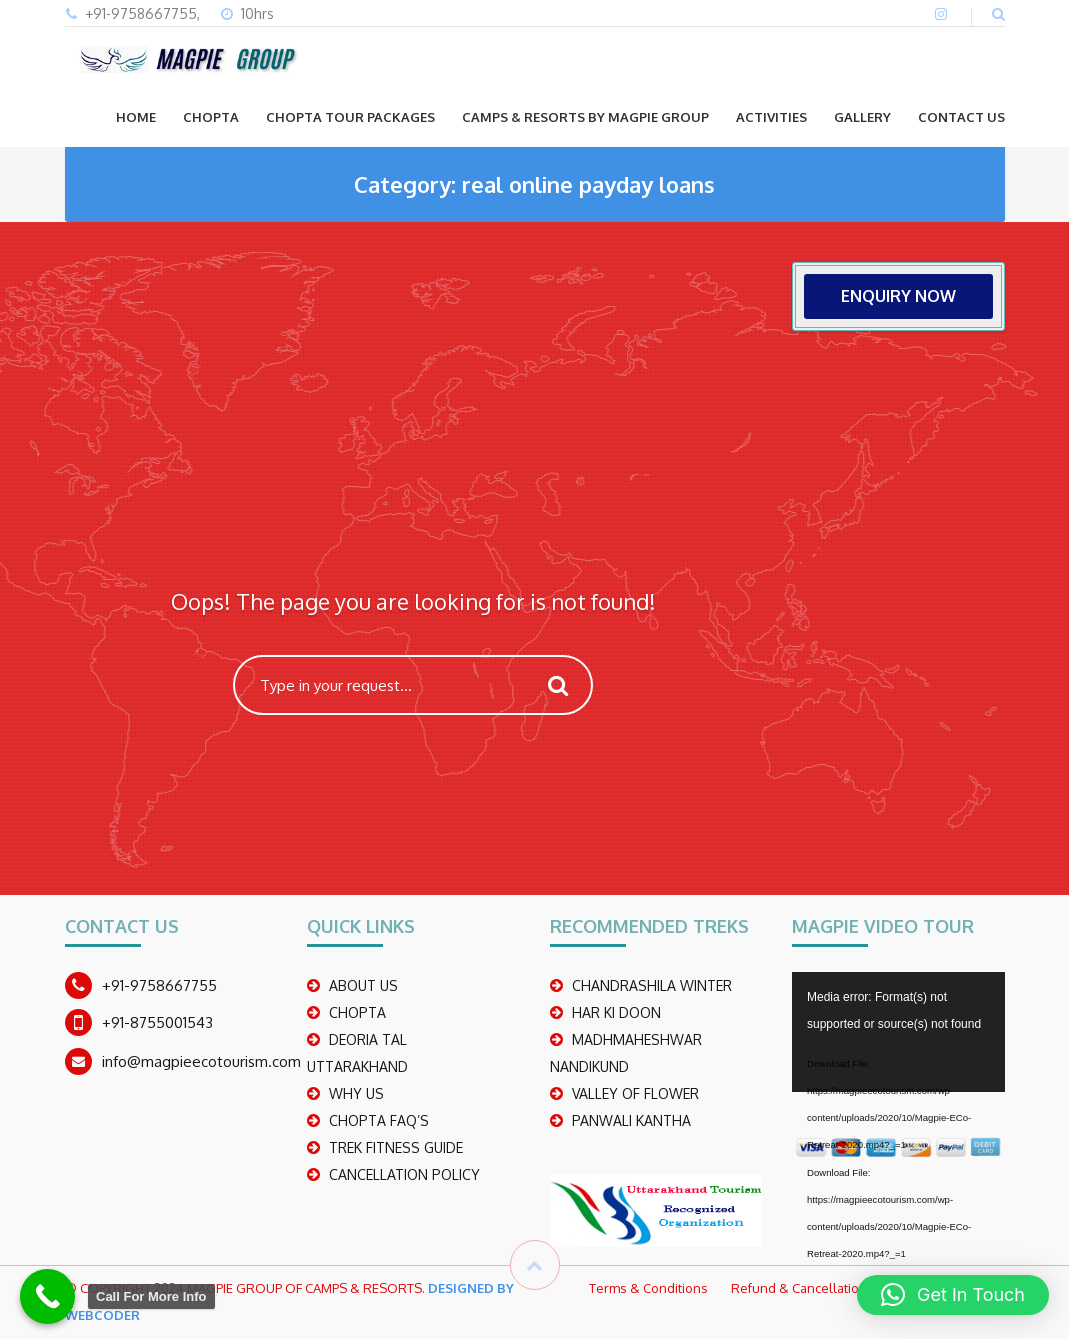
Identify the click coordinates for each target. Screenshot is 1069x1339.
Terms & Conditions (648, 1288)
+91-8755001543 (157, 1022)
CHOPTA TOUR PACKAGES (350, 117)
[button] (953, 1295)
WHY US (356, 1093)
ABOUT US (363, 985)
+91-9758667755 (159, 985)
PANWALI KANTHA (631, 1120)
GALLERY (862, 117)
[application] (898, 1032)
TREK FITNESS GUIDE (396, 1147)
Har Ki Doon (616, 1012)
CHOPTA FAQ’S (379, 1120)
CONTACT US (961, 117)
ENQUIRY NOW (898, 296)
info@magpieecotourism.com (201, 1061)
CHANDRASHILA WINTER (652, 985)
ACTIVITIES (771, 117)
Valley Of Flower (635, 1093)
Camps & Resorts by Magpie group (585, 117)
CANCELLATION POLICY (404, 1174)
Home (136, 117)
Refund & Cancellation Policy (817, 1288)
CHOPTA (211, 117)
